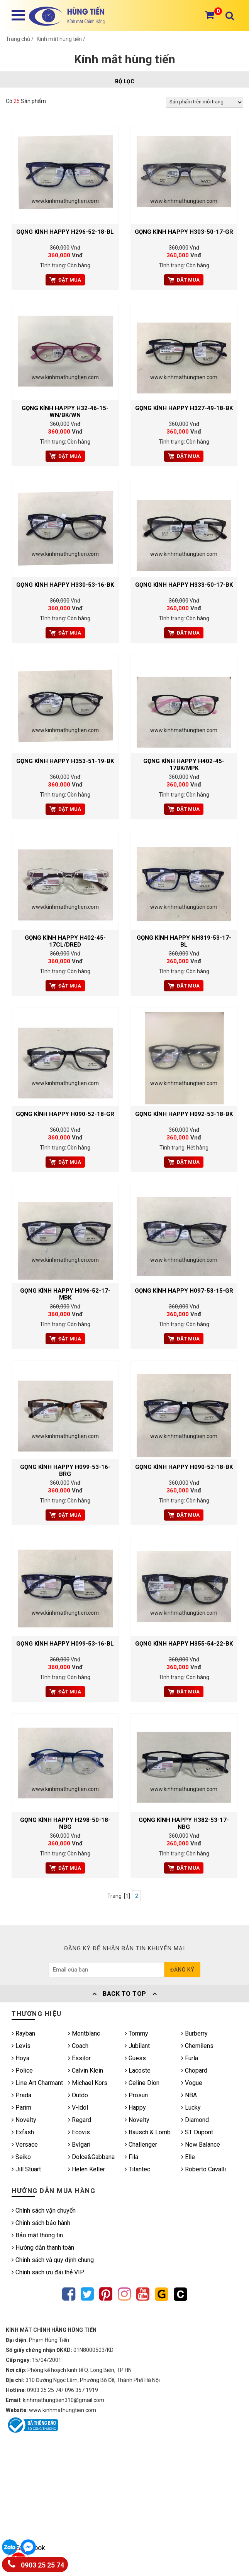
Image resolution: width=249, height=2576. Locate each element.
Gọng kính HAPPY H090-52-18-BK (184, 1467)
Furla (189, 2058)
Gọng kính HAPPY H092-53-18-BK (184, 1114)
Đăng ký (182, 1970)
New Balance (200, 2144)
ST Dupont (197, 2132)
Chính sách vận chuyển (44, 2210)
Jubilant (137, 2045)
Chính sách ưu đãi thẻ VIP (48, 2272)
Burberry (194, 2033)
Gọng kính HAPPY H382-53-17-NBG (184, 1823)
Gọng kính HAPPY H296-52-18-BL (65, 231)
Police (22, 2070)
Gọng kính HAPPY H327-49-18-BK (184, 408)
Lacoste (138, 2070)
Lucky (191, 2107)
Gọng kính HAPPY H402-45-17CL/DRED (65, 941)
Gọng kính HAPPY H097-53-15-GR (184, 1290)
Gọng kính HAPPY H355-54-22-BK (184, 1643)
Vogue (191, 2082)
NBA (189, 2095)
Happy (135, 2107)
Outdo (78, 2095)
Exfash (23, 2132)
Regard (79, 2120)
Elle (188, 2157)
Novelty (24, 2120)
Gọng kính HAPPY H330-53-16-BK (65, 584)
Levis (21, 2045)
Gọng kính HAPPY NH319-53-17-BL (184, 941)
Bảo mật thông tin (37, 2235)
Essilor (79, 2058)
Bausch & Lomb (148, 2132)
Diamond (195, 2120)
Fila (131, 2157)
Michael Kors (87, 2082)
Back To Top (124, 1993)
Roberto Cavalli (203, 2169)
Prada (21, 2095)
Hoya (20, 2058)
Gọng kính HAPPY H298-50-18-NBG (65, 1823)
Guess (135, 2058)
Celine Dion (142, 2082)
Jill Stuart (26, 2169)
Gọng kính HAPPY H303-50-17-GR (184, 231)
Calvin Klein (85, 2070)
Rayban (23, 2033)
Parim (21, 2107)
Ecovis (79, 2132)
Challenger (141, 2144)
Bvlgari (79, 2144)
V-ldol (78, 2107)
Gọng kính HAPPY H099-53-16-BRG (65, 1470)
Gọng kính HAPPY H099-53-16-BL (65, 1643)
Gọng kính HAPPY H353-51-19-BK (65, 761)
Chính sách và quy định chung (53, 2260)
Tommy (136, 2033)
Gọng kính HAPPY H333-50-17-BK (184, 584)
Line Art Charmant (37, 2082)
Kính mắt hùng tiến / (61, 39)
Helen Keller (86, 2169)
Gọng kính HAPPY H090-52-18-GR (65, 1114)
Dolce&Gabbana (91, 2157)
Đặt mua (65, 280)
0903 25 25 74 (36, 2563)
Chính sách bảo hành (41, 2223)
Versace (25, 2144)
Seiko (21, 2157)
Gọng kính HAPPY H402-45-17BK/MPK (183, 764)
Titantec (137, 2169)
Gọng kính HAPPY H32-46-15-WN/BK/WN (65, 412)
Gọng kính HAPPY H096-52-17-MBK (65, 1294)
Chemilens (197, 2045)
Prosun (136, 2095)
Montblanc (84, 2033)
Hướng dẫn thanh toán (43, 2247)
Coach (78, 2045)
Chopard (194, 2070)
